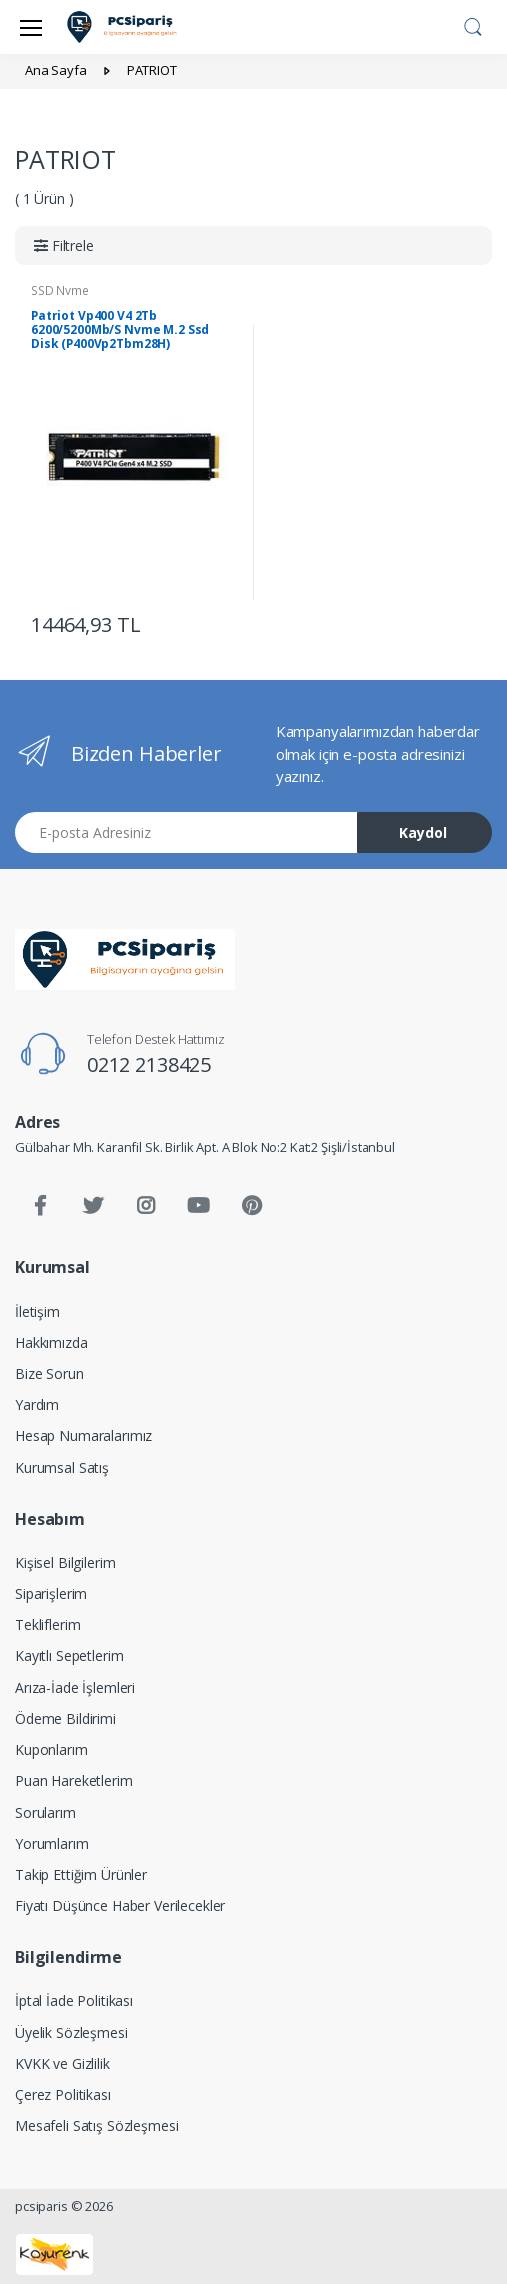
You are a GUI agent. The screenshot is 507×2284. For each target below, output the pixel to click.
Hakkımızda (51, 1342)
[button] (473, 25)
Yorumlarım (52, 1843)
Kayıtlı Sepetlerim (69, 1655)
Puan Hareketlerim (74, 1780)
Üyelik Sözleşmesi (71, 2032)
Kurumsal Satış (62, 1467)
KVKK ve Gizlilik (62, 2063)
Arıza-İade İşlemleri (75, 1687)
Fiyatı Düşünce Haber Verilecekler (120, 1905)
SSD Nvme (60, 290)
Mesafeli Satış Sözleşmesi (96, 2125)
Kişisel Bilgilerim (65, 1562)
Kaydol (423, 832)
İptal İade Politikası (74, 2000)
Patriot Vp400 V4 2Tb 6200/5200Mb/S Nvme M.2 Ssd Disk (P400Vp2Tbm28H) (120, 329)
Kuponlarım (51, 1749)
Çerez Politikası (63, 2094)
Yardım (37, 1404)
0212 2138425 (149, 1064)
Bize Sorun (49, 1373)
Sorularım (45, 1812)
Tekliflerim (47, 1624)
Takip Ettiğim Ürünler (81, 1874)
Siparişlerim (51, 1593)
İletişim (37, 1311)
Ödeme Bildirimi (65, 1718)
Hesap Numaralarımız (83, 1435)
